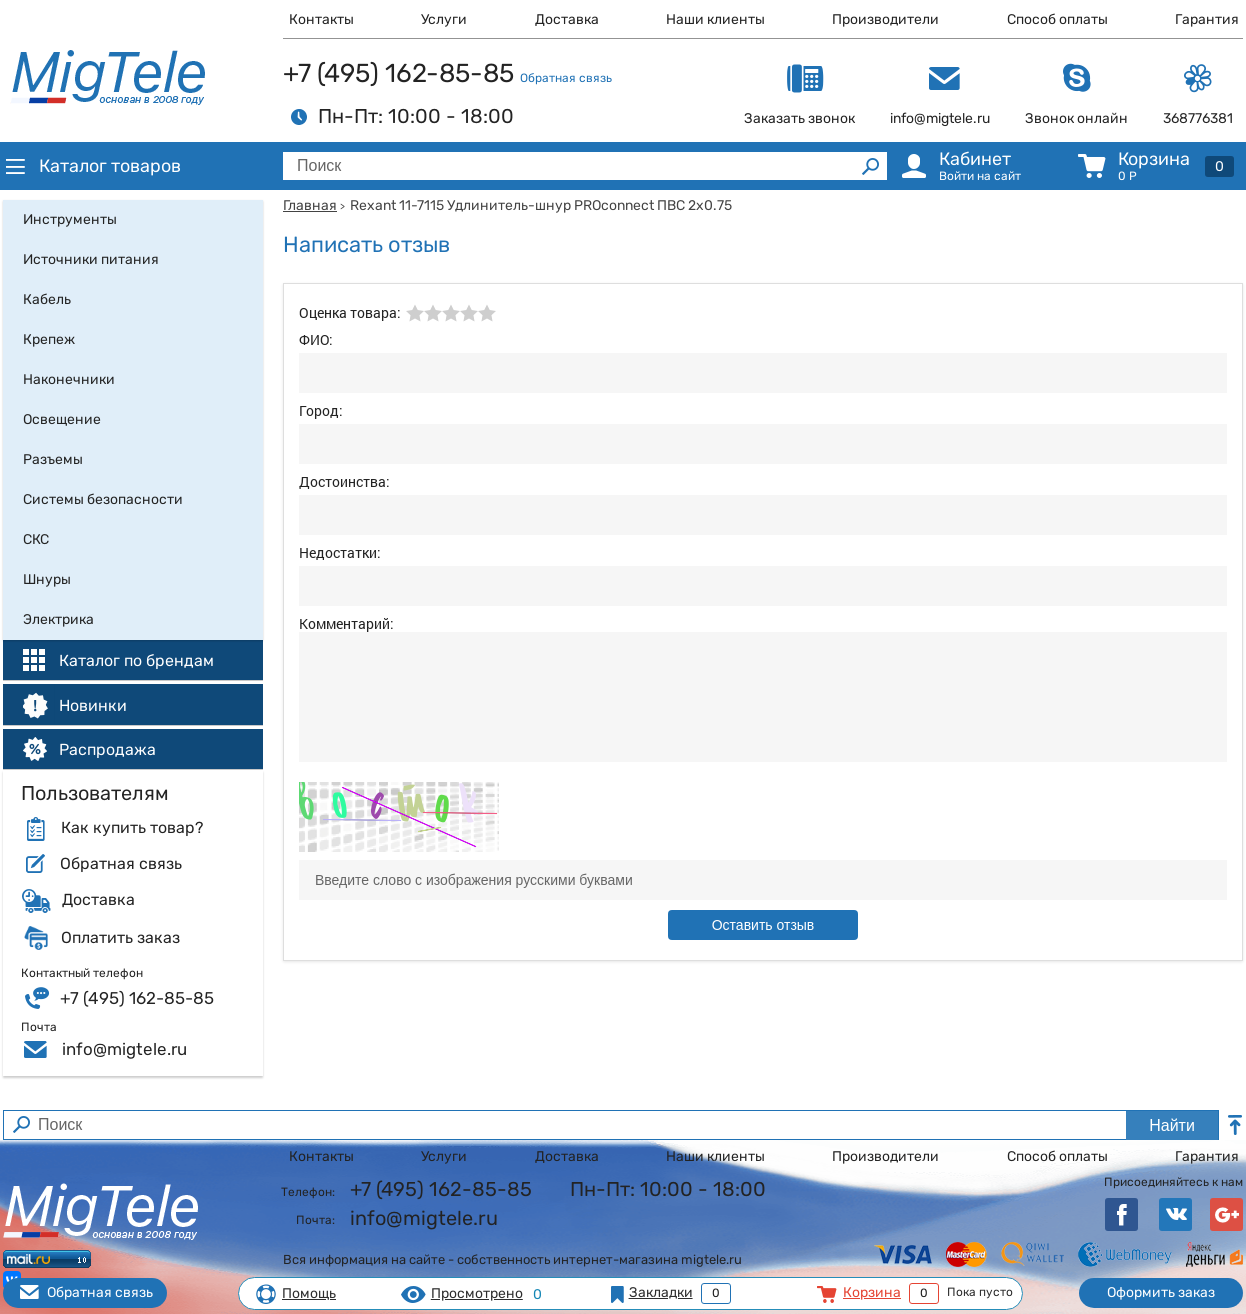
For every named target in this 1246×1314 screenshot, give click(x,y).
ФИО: (316, 339)
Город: (321, 410)
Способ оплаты (1057, 19)
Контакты (321, 19)
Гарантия (1207, 19)
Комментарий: (346, 623)
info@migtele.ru (124, 1049)
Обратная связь (566, 78)
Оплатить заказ (120, 938)
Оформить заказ (1161, 1292)
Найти (1172, 1125)
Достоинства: (344, 481)
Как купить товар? (132, 828)
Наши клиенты (715, 19)
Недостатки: (340, 552)
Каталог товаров (92, 166)
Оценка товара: (350, 313)
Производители (885, 19)
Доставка (567, 19)
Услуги (444, 19)
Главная (310, 205)
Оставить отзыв (763, 925)
